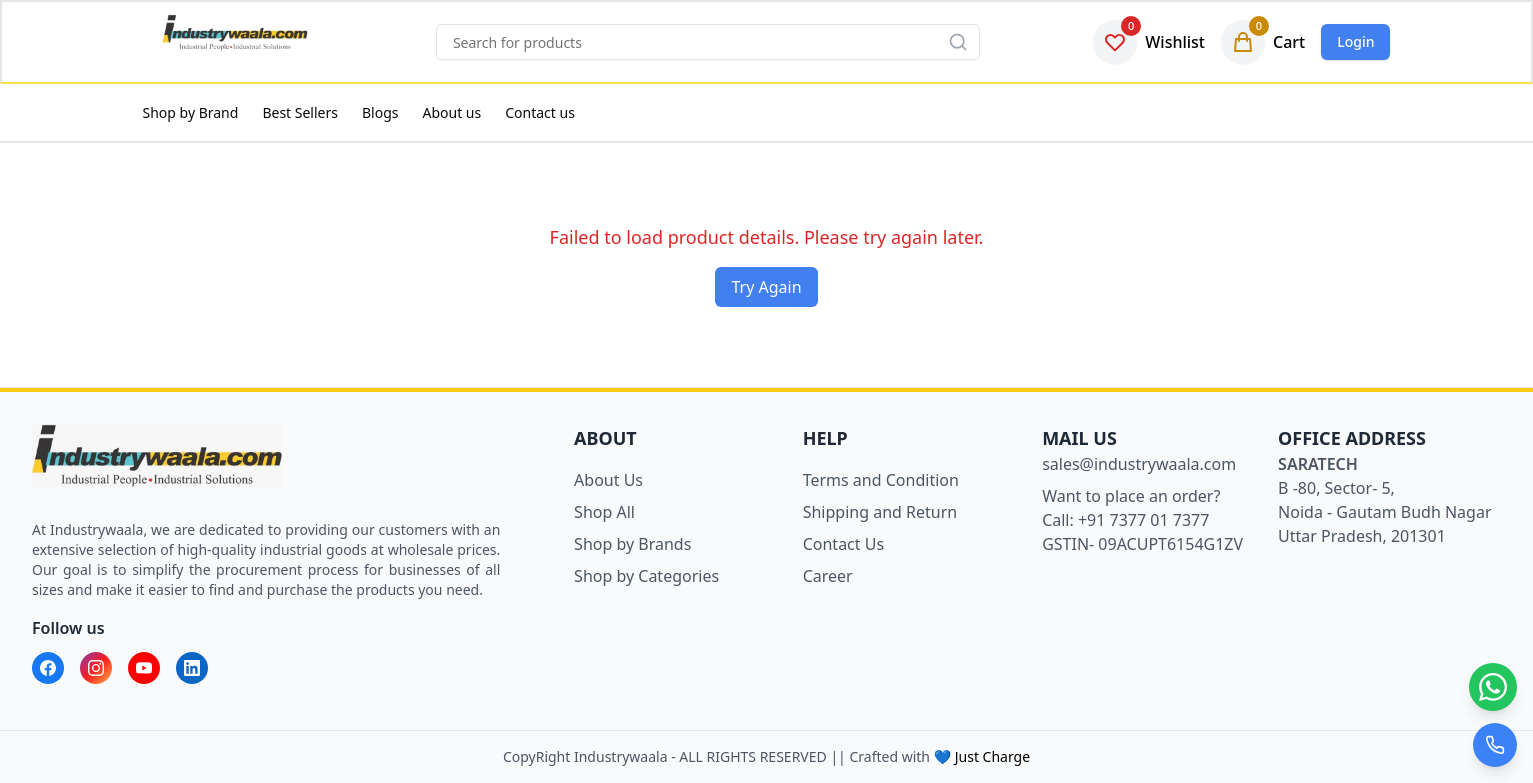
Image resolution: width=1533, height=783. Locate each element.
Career (828, 576)
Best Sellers (300, 112)
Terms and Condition (881, 480)
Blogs (380, 112)
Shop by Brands (632, 544)
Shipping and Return (880, 512)
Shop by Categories (646, 576)
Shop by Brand (191, 112)
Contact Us (843, 544)
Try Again (766, 287)
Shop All (604, 512)
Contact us (540, 112)
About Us (608, 480)
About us (451, 112)
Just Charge (992, 756)
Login (1355, 41)
